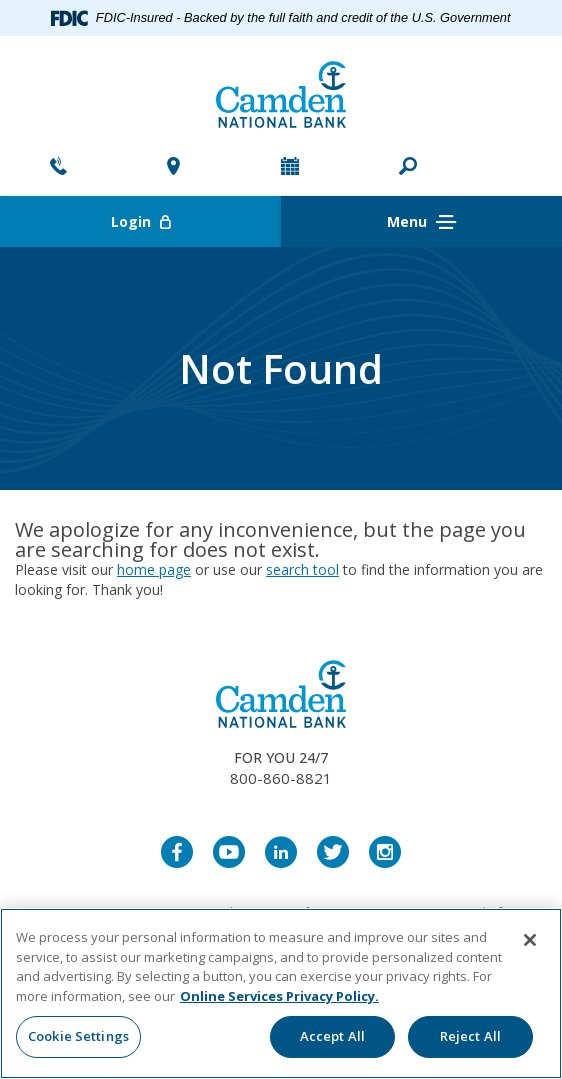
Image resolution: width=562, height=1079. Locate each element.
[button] (408, 168)
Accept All (332, 1036)
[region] (281, 993)
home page (154, 569)
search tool (302, 569)
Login (196, 221)
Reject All (470, 1036)
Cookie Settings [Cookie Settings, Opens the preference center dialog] (78, 1036)
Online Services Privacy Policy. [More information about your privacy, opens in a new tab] (279, 996)
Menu (421, 222)
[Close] (530, 940)
